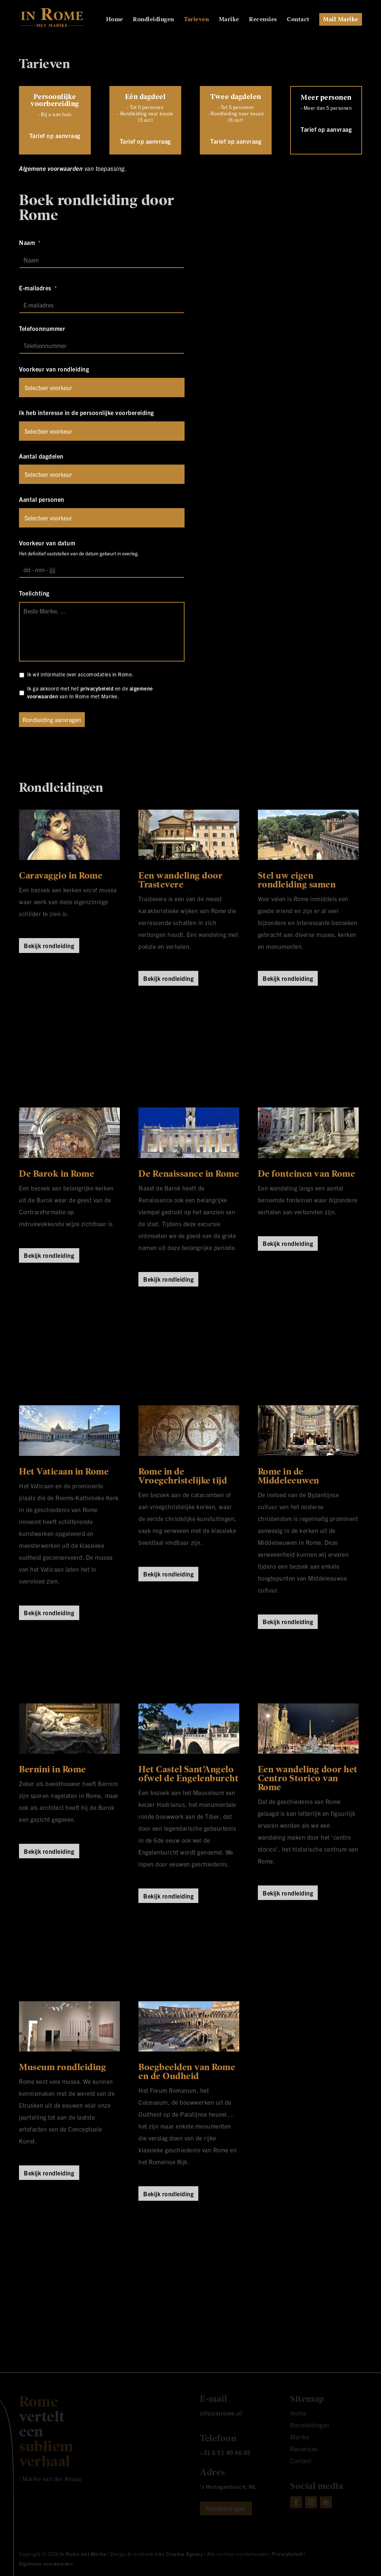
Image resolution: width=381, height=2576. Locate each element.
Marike (229, 20)
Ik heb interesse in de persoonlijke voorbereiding (86, 412)
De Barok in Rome (56, 1173)
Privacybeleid (287, 2554)
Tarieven (196, 20)
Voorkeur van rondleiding (54, 369)
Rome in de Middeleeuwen (288, 1476)
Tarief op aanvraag (54, 135)
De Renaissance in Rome (188, 1173)
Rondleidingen (153, 20)
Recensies (263, 20)
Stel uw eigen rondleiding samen (297, 880)
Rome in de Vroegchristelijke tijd (182, 1476)
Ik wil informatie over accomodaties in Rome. (80, 674)
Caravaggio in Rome (60, 875)
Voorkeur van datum (47, 542)
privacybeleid (97, 688)
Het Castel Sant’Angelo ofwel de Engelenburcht (188, 1774)
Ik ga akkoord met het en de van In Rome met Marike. (90, 692)
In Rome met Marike (83, 2554)
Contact (298, 20)
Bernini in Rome (52, 1769)
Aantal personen (41, 499)
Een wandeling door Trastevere (180, 880)
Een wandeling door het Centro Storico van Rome (308, 1778)
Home (114, 20)
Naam (30, 242)
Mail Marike (340, 19)
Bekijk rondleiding (49, 945)
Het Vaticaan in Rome (64, 1471)
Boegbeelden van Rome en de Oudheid (186, 2072)
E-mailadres (38, 287)
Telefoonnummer (42, 328)
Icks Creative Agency (179, 2554)
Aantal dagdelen (41, 456)
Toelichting (34, 593)
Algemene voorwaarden (51, 168)
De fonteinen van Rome (306, 1173)
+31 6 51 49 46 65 (225, 2452)
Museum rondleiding (62, 2067)
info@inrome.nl (221, 2413)
